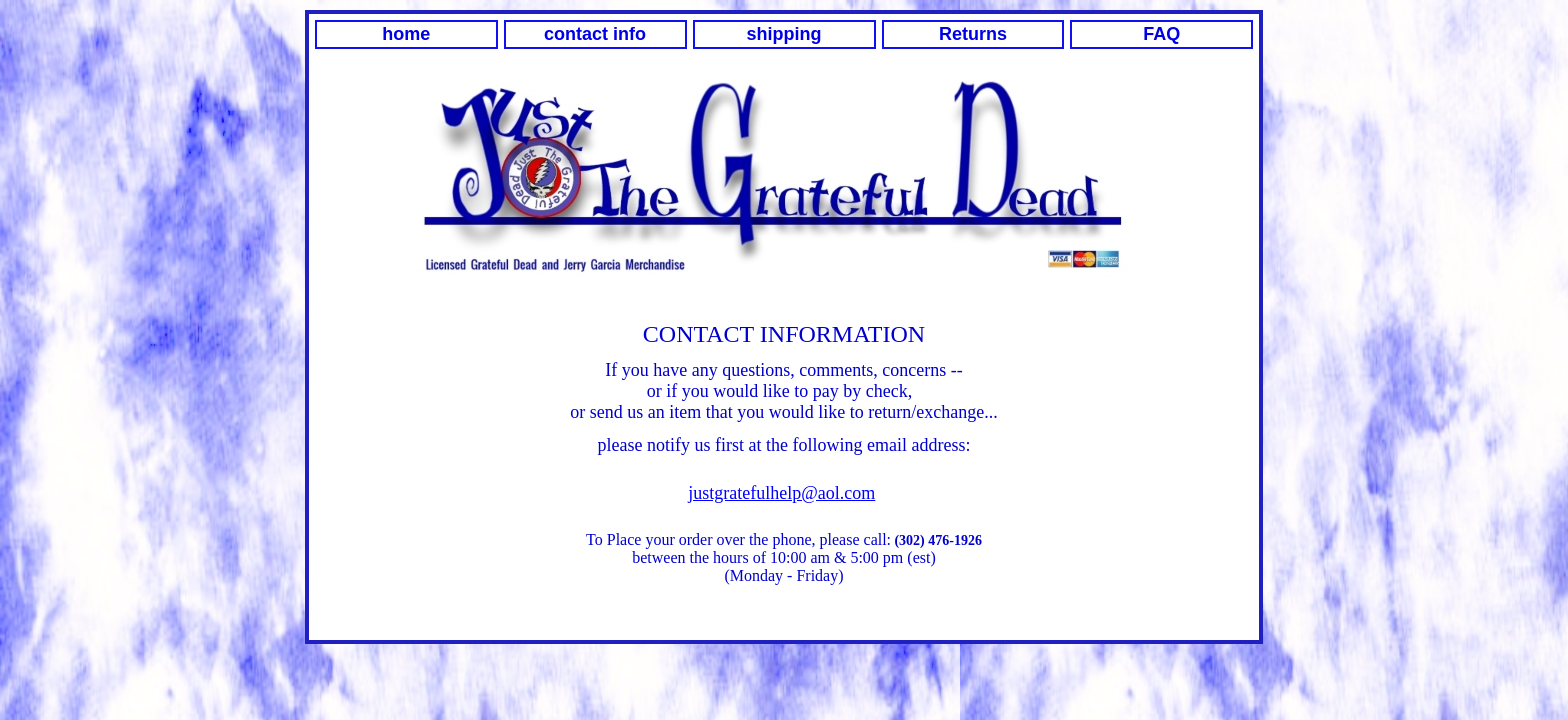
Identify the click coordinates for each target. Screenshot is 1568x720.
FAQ (1161, 34)
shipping (784, 34)
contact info (595, 34)
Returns (973, 34)
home (406, 34)
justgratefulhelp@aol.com (781, 493)
